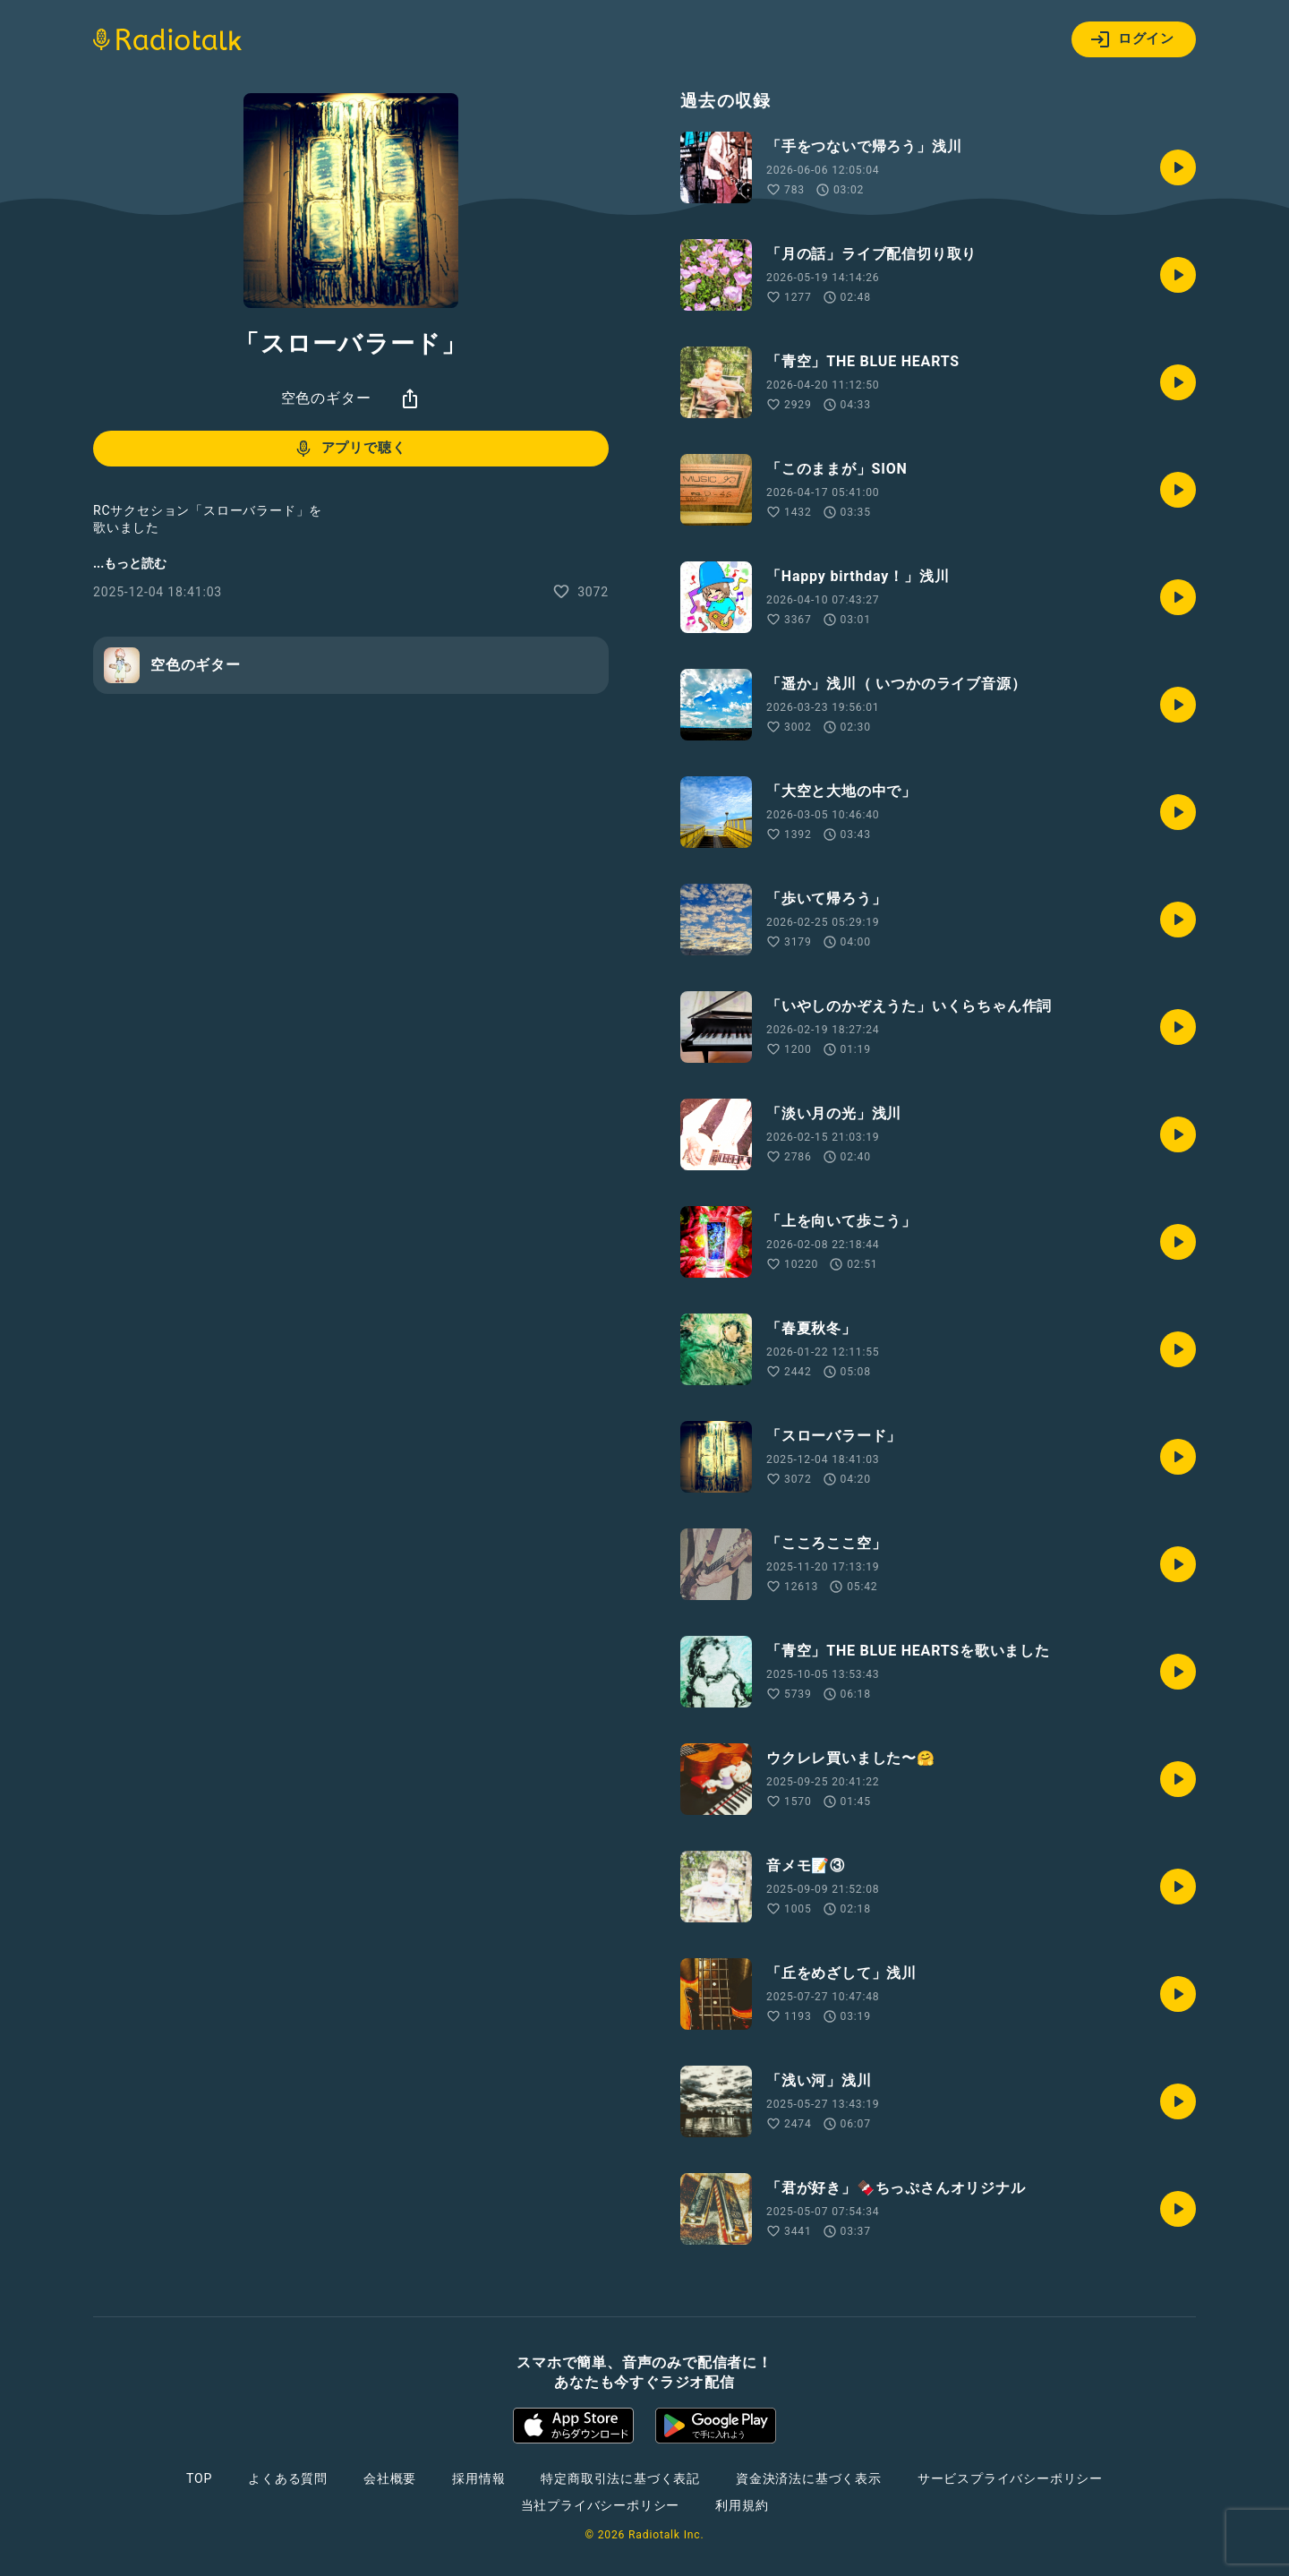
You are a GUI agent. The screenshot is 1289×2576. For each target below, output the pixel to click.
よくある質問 (288, 2478)
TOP (199, 2478)
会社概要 (389, 2478)
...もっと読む (129, 563)
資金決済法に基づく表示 (809, 2478)
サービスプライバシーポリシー (1010, 2478)
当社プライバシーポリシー (600, 2505)
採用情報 (478, 2478)
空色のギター (326, 398)
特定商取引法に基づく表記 (620, 2478)
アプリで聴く (349, 448)
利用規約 (741, 2505)
